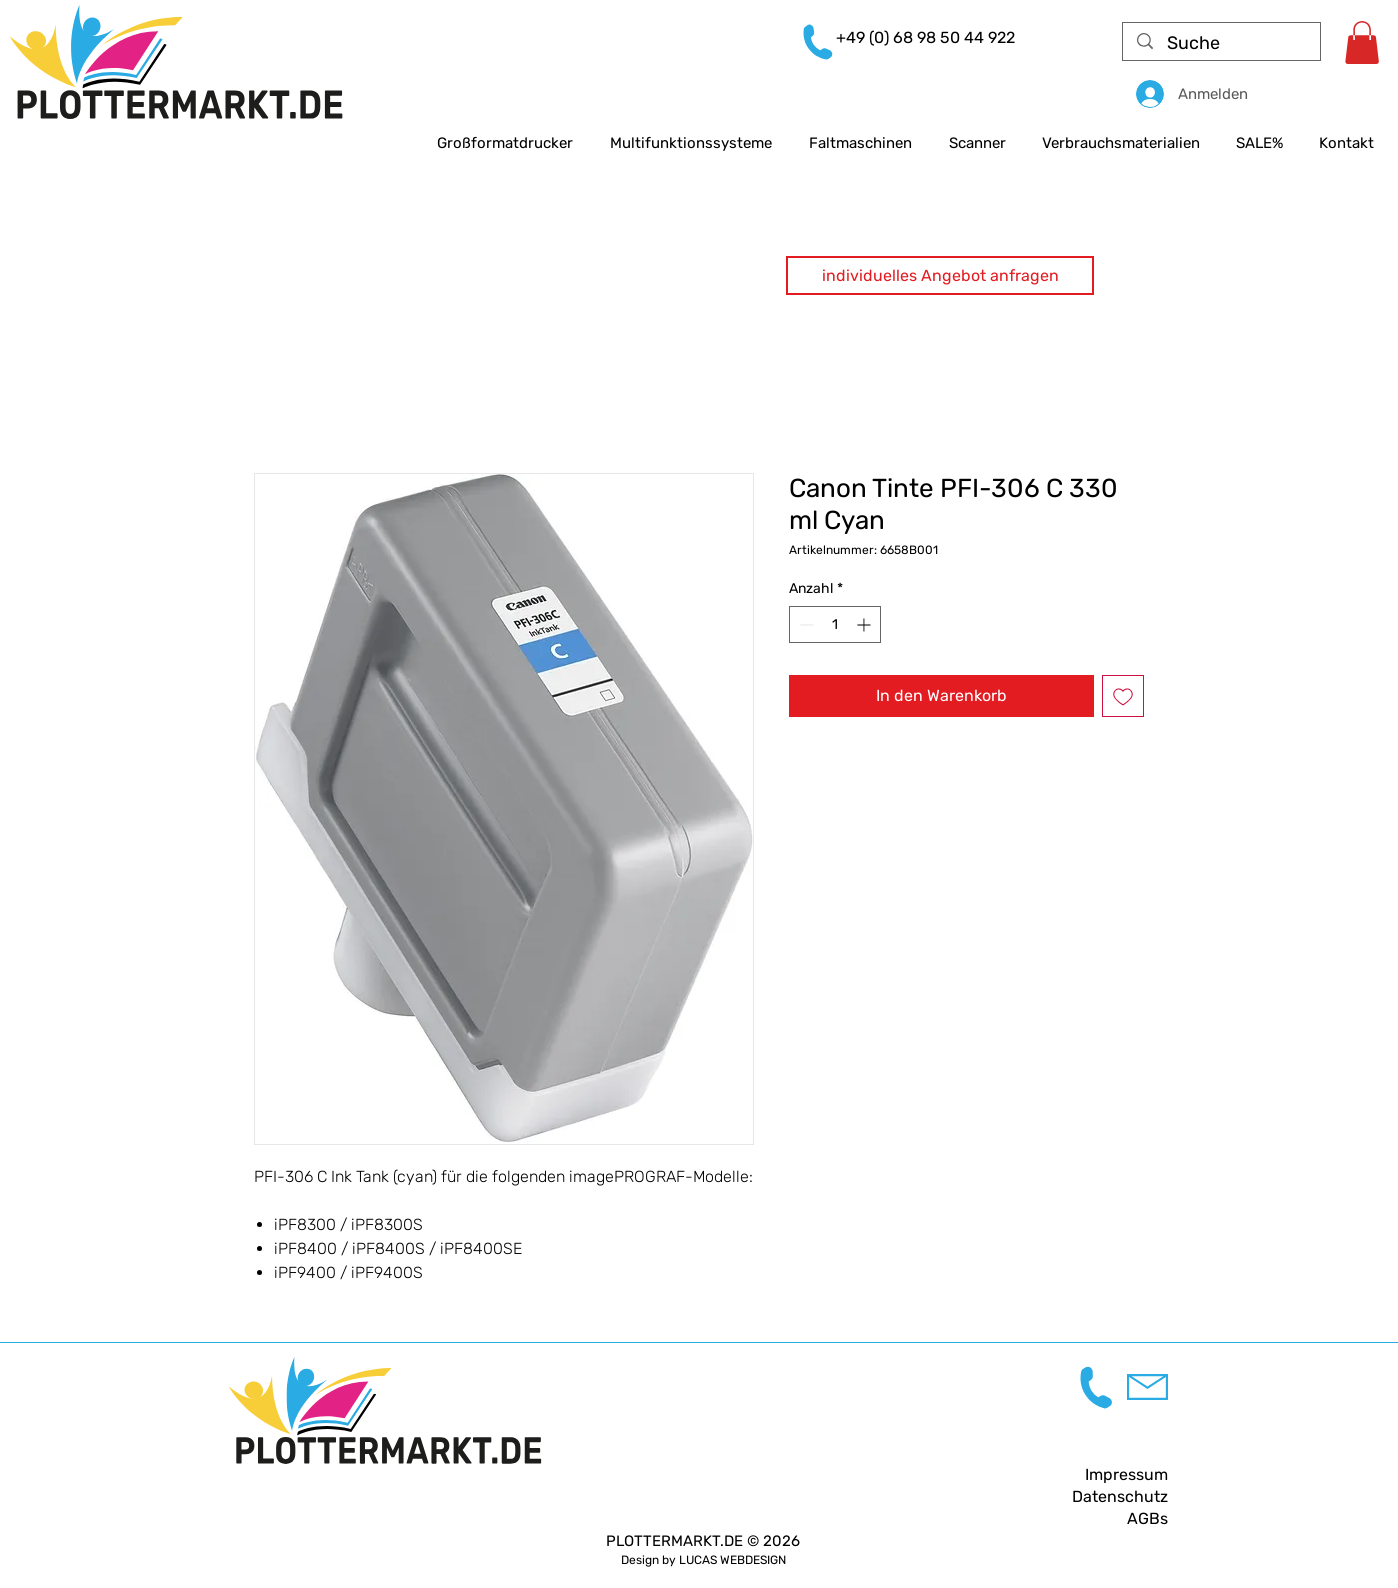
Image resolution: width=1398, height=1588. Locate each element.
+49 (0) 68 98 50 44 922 (925, 37)
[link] (1362, 42)
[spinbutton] (835, 624)
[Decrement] (804, 624)
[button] (940, 275)
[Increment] (865, 624)
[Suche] (1222, 43)
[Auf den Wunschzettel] (1123, 696)
